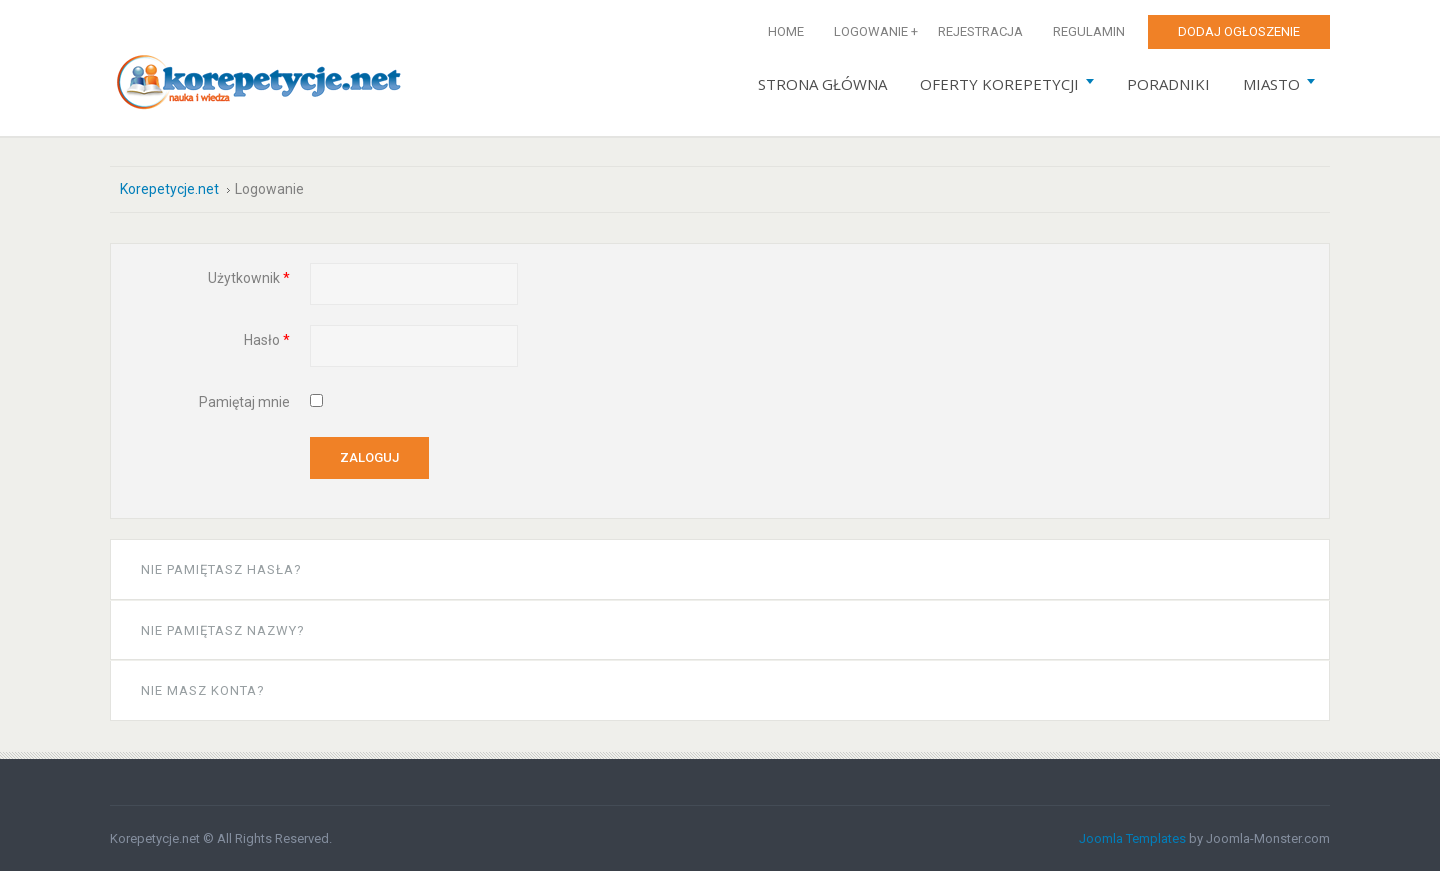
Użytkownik (249, 278)
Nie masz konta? (203, 690)
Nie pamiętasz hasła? (221, 569)
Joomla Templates (1132, 838)
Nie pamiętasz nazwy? (223, 630)
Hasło (267, 340)
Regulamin (1089, 31)
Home (786, 31)
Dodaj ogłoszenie (1239, 31)
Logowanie (871, 31)
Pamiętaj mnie (244, 402)
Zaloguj (369, 457)
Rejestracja (980, 31)
